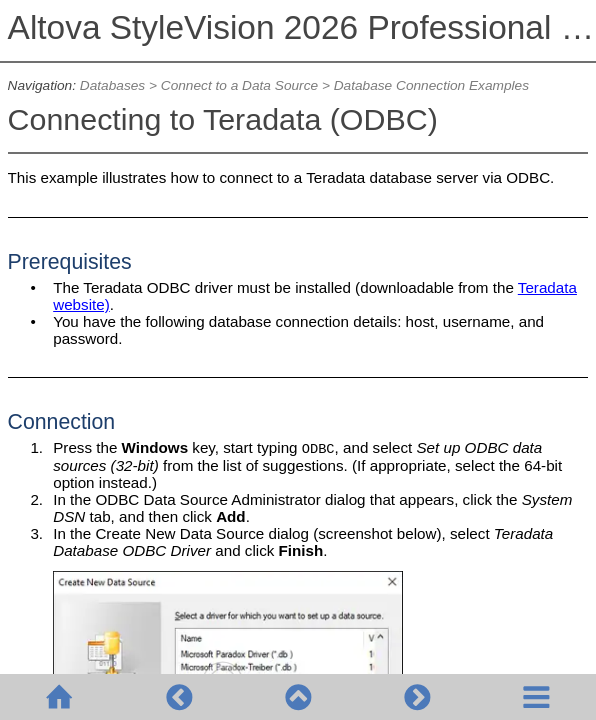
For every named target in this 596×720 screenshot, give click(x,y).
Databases (112, 85)
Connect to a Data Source (239, 85)
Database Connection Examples (431, 85)
